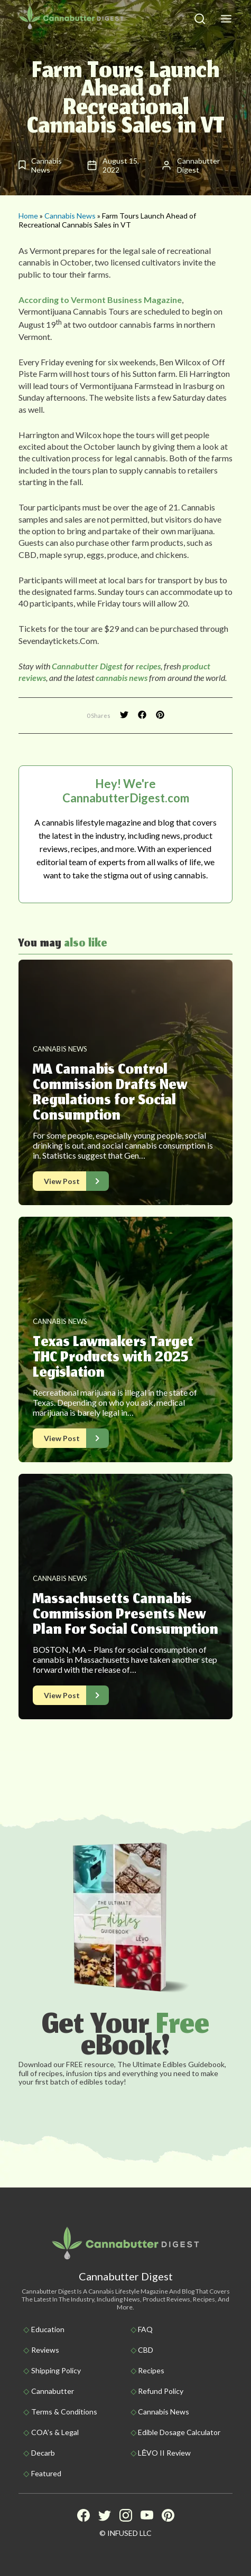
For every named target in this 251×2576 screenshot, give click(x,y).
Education (47, 2329)
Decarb (43, 2452)
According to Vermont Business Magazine (100, 300)
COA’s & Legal (55, 2432)
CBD (145, 2349)
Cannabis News (70, 215)
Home (28, 215)
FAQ (145, 2329)
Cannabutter (52, 2390)
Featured (46, 2473)
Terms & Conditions (64, 2411)
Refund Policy (160, 2390)
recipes (148, 666)
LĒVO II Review (164, 2452)
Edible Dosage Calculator (179, 2432)
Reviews (45, 2349)
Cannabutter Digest (86, 666)
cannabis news (121, 678)
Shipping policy (56, 2370)
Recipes (151, 2370)
